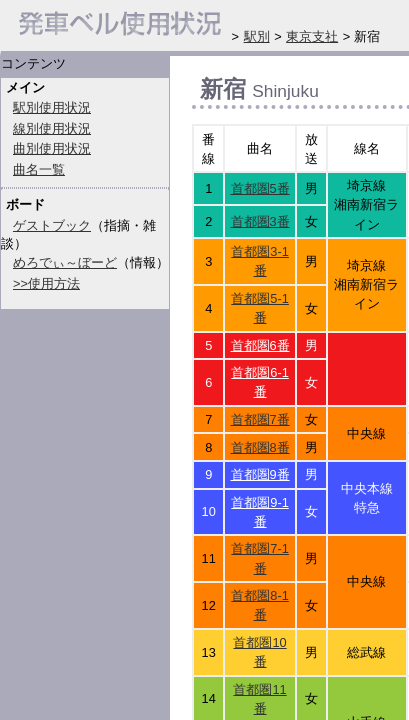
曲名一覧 (39, 169)
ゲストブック (52, 225)
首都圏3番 (260, 221)
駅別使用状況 (52, 107)
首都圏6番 (260, 345)
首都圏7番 (260, 419)
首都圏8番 (260, 447)
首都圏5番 (260, 188)
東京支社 (312, 36)
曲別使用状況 (52, 148)
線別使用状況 (52, 128)
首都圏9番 (260, 474)
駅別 (257, 36)
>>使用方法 (46, 283)
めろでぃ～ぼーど (65, 262)
